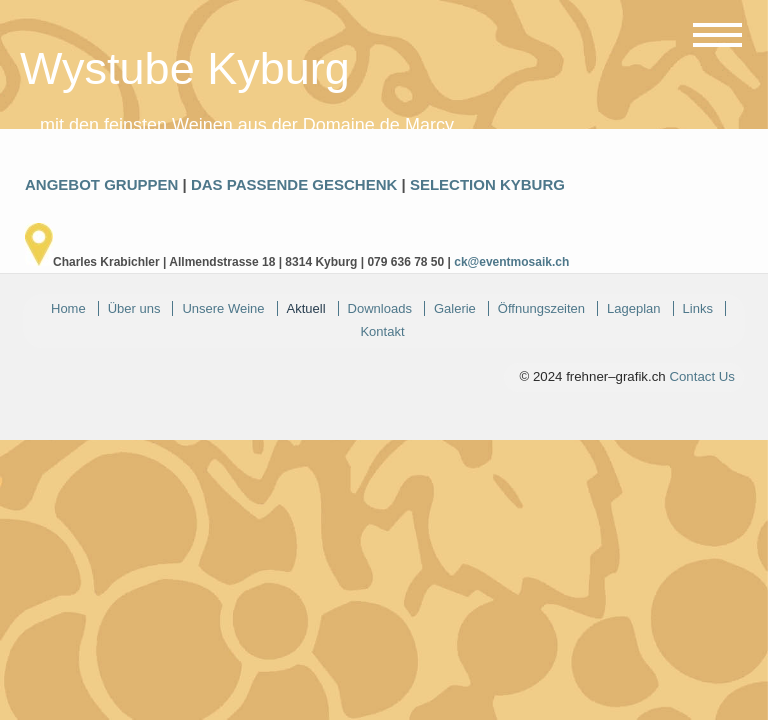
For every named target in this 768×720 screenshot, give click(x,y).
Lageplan (634, 308)
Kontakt (382, 331)
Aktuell (306, 308)
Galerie (455, 308)
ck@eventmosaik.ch (511, 262)
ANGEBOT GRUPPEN (101, 184)
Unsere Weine (223, 308)
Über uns (134, 308)
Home (68, 308)
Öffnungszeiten (541, 308)
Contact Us (702, 376)
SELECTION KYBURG (487, 184)
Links (698, 308)
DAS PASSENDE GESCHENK (294, 184)
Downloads (380, 308)
